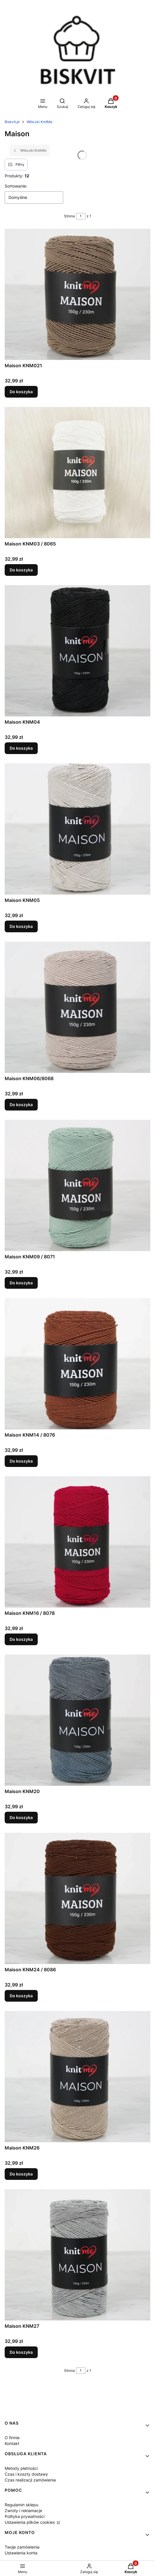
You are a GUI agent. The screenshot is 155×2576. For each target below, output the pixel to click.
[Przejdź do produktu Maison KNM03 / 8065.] (77, 472)
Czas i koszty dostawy (26, 2474)
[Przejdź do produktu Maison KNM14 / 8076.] (77, 1363)
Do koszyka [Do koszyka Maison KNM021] (21, 391)
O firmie (12, 2437)
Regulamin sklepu (21, 2504)
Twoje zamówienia (22, 2546)
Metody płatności (21, 2468)
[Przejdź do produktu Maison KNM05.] (77, 829)
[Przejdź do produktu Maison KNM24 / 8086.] (77, 1898)
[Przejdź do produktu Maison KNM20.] (77, 1720)
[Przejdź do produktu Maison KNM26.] (77, 2076)
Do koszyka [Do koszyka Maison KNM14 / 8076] (21, 1460)
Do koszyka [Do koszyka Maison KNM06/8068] (21, 1104)
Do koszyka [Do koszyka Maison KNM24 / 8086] (21, 1995)
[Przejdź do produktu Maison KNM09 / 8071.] (77, 1185)
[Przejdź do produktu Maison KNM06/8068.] (77, 1007)
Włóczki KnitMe (39, 122)
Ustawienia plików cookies (30, 2522)
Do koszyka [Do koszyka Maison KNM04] (21, 748)
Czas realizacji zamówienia (30, 2479)
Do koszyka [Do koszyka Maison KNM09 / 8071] (21, 1282)
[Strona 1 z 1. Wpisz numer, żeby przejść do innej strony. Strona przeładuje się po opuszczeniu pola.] (80, 216)
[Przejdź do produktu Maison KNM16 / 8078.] (77, 1542)
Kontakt (12, 2443)
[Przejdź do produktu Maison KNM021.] (77, 294)
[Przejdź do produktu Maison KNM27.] (77, 2254)
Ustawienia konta (21, 2552)
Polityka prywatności (24, 2516)
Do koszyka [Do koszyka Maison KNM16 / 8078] (21, 1639)
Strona (69, 216)
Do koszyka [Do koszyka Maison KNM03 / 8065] (21, 569)
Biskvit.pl (12, 122)
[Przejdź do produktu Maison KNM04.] (77, 650)
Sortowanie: (16, 185)
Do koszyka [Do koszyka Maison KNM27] (21, 2352)
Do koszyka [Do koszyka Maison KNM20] (21, 1817)
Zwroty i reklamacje (23, 2510)
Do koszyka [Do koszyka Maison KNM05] (21, 926)
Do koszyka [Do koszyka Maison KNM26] (21, 2173)
